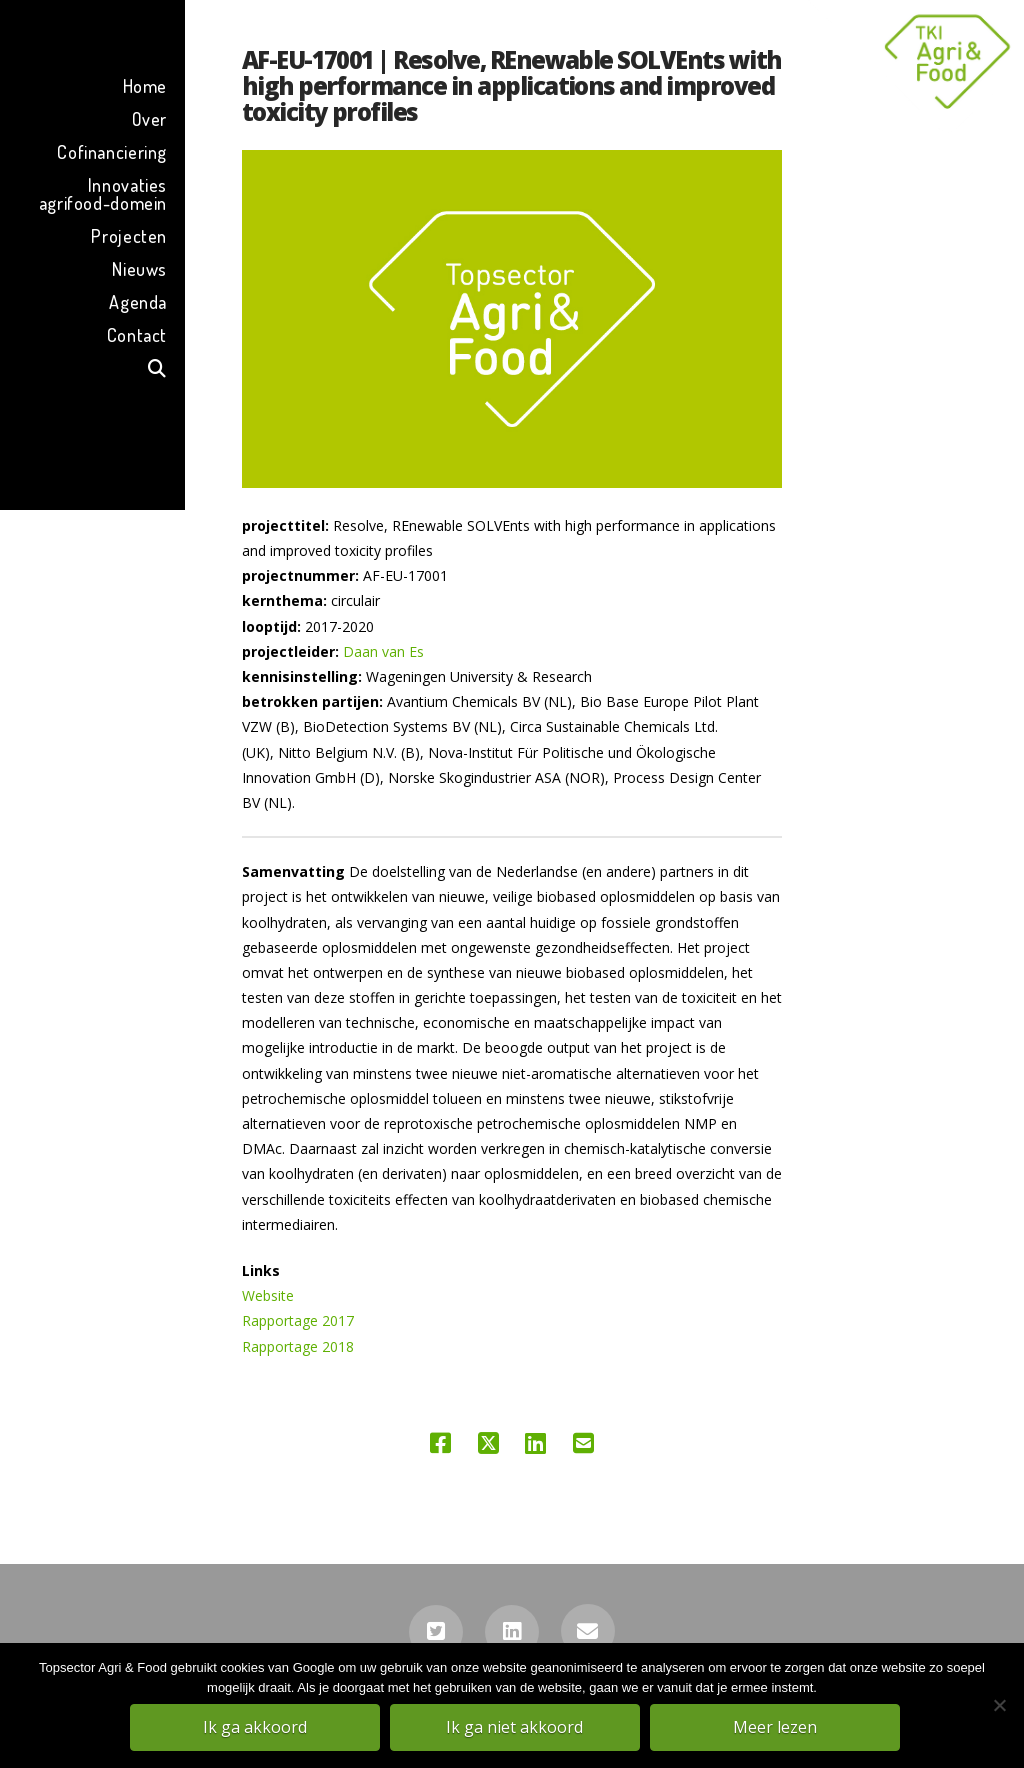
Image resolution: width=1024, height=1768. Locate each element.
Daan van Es (383, 651)
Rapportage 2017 (298, 1320)
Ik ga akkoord (257, 1729)
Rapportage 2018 (298, 1346)
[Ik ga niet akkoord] (999, 1707)
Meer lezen (777, 1729)
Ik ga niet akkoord (517, 1729)
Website (268, 1295)
